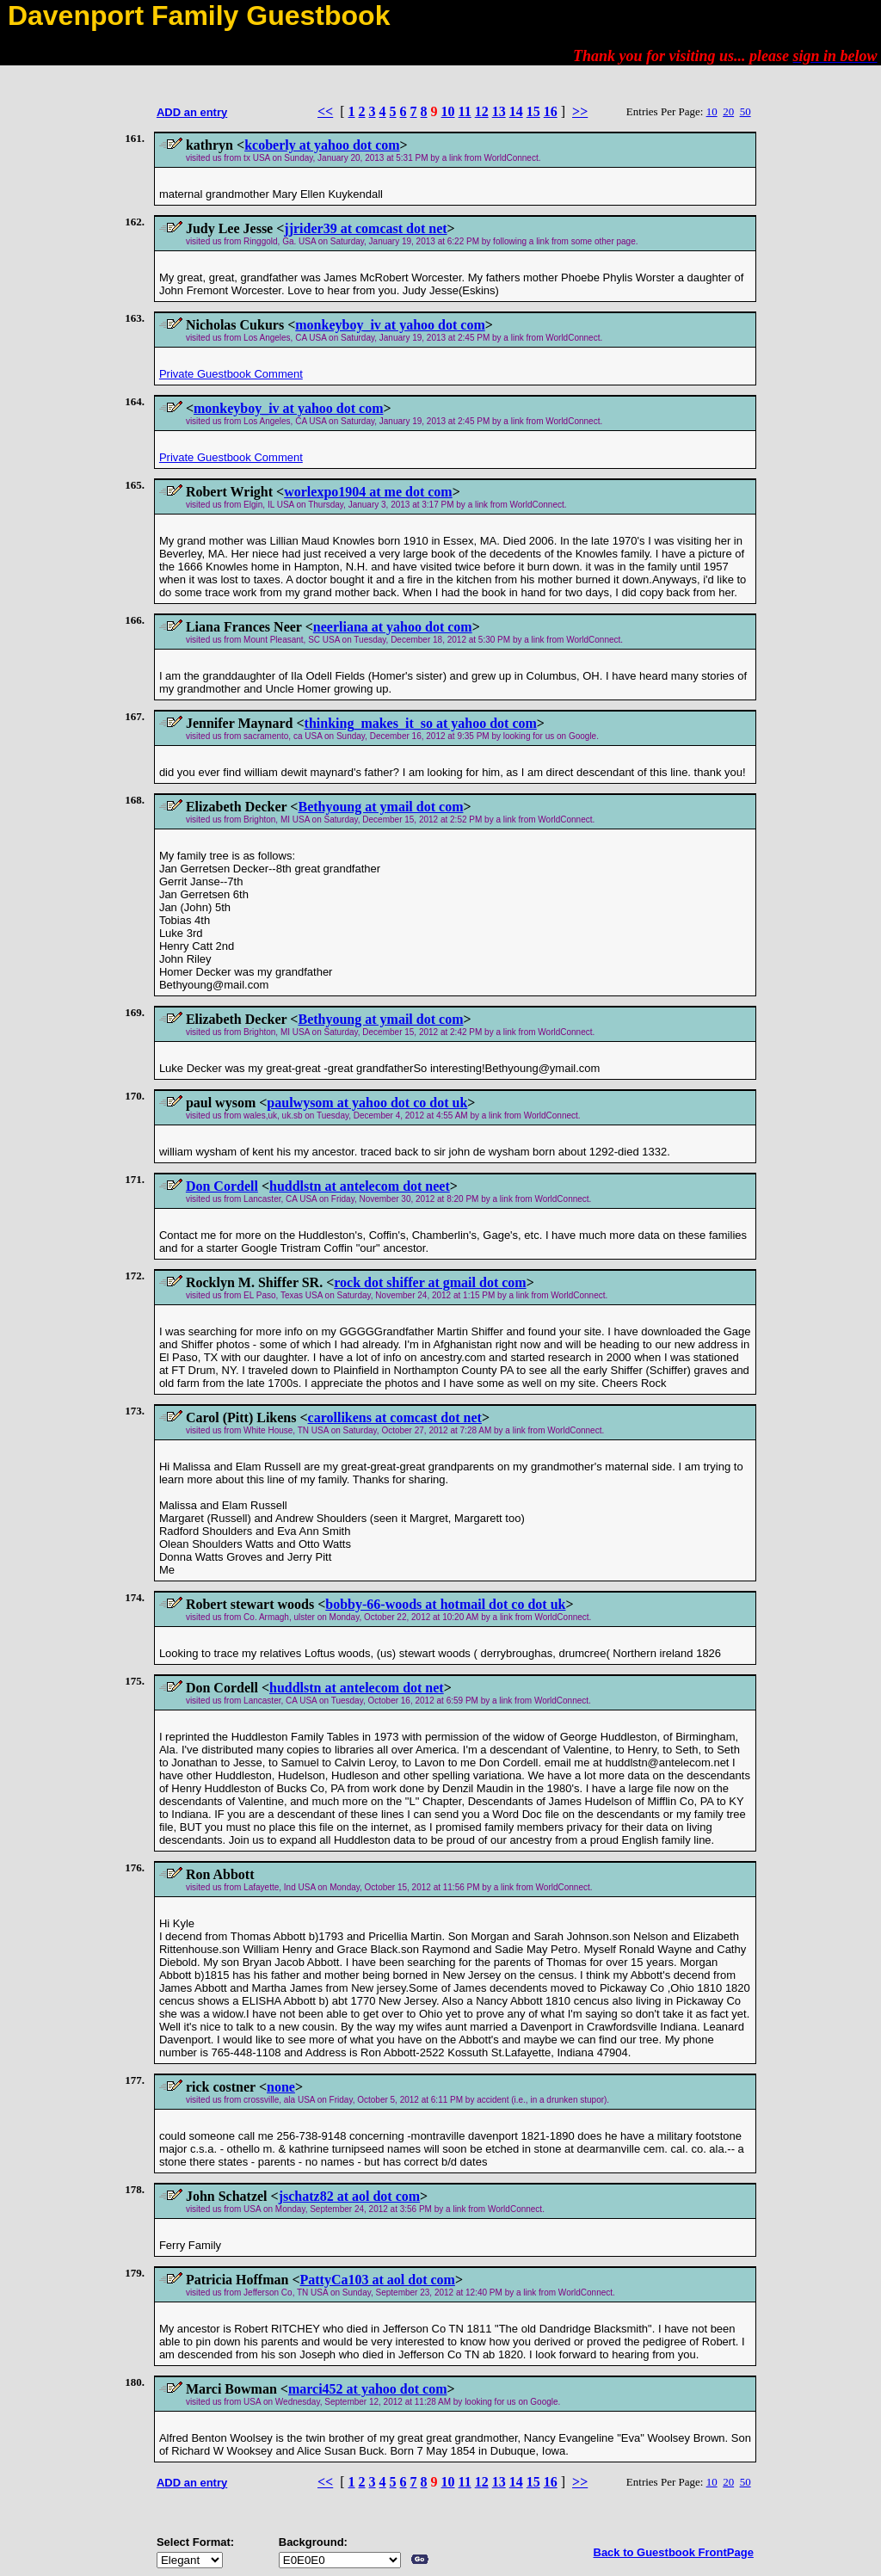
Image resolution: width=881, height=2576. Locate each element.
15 (533, 111)
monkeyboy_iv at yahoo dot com (389, 324)
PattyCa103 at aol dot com (377, 2279)
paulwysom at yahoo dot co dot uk (367, 1102)
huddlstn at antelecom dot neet (359, 1186)
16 (551, 111)
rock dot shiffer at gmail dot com (430, 1282)
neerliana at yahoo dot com (392, 626)
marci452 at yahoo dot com (367, 2389)
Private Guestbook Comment (231, 373)
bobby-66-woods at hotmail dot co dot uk (445, 1604)
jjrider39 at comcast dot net (365, 228)
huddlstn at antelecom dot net (356, 1687)
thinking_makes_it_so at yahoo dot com (421, 723)
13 (499, 111)
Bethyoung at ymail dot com (380, 806)
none (281, 2087)
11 (465, 111)
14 (516, 111)
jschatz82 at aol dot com (349, 2196)
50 (745, 111)
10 (448, 111)
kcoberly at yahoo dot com (321, 145)
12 (482, 111)
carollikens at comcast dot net (395, 1417)
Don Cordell (222, 1186)
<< (325, 111)
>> (580, 111)
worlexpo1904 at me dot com (368, 491)
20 (728, 111)
